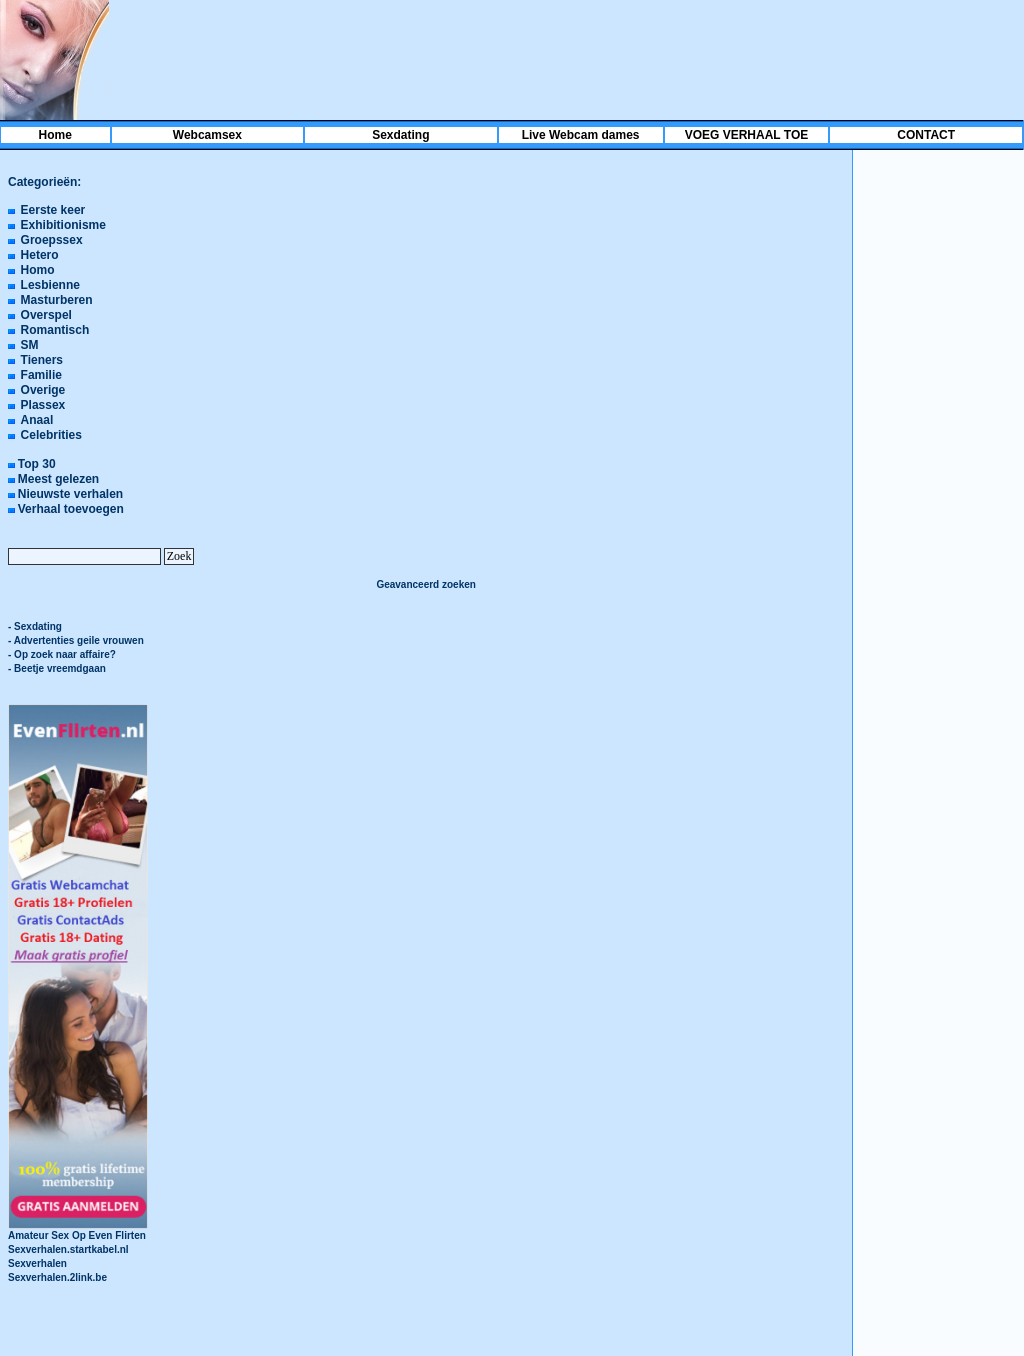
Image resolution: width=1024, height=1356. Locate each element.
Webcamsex (207, 135)
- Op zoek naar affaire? (62, 654)
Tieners (42, 360)
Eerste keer (53, 210)
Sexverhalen (37, 1263)
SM (30, 345)
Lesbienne (50, 285)
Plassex (43, 405)
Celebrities (51, 435)
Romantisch (55, 330)
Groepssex (52, 240)
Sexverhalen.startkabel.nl (68, 1249)
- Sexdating (35, 626)
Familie (41, 375)
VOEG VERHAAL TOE (747, 135)
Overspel (46, 315)
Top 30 (37, 464)
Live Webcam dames (581, 135)
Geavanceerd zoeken (426, 584)
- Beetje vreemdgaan (57, 668)
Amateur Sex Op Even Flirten (78, 1230)
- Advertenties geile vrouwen (76, 640)
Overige (43, 390)
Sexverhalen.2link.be (57, 1277)
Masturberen (57, 300)
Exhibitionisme (63, 225)
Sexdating (400, 135)
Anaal (37, 420)
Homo (38, 270)
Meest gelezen (58, 479)
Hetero (40, 255)
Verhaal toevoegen (71, 509)
